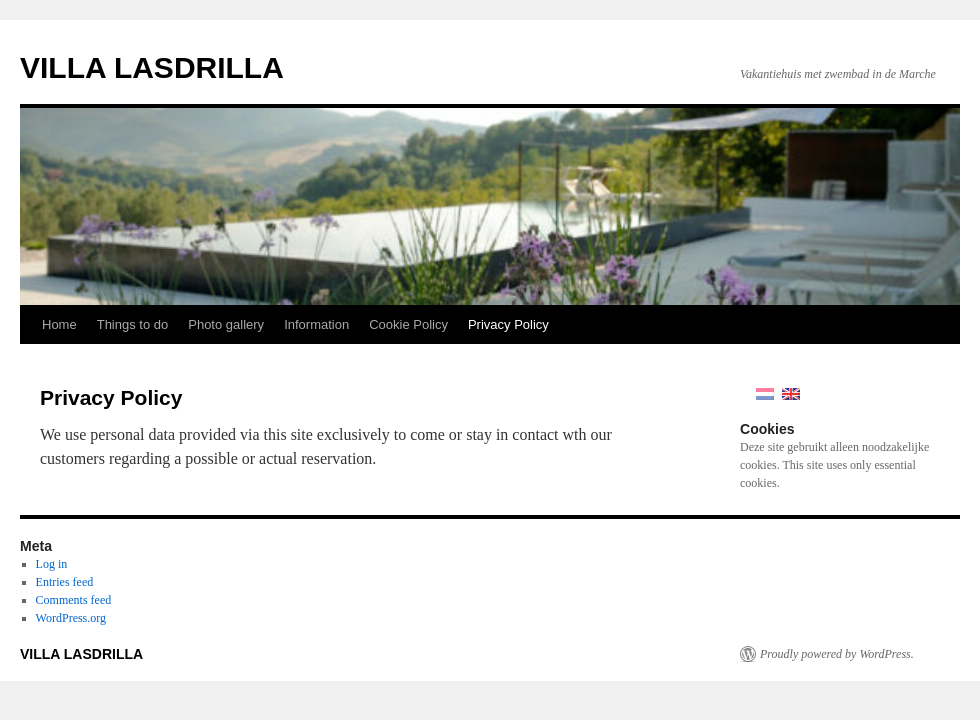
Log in (52, 564)
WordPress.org (71, 618)
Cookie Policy (408, 324)
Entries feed (65, 582)
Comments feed (74, 600)
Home (59, 324)
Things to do (133, 324)
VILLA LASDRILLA (152, 67)
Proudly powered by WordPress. (837, 654)
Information (316, 324)
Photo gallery (226, 324)
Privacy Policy (508, 324)
